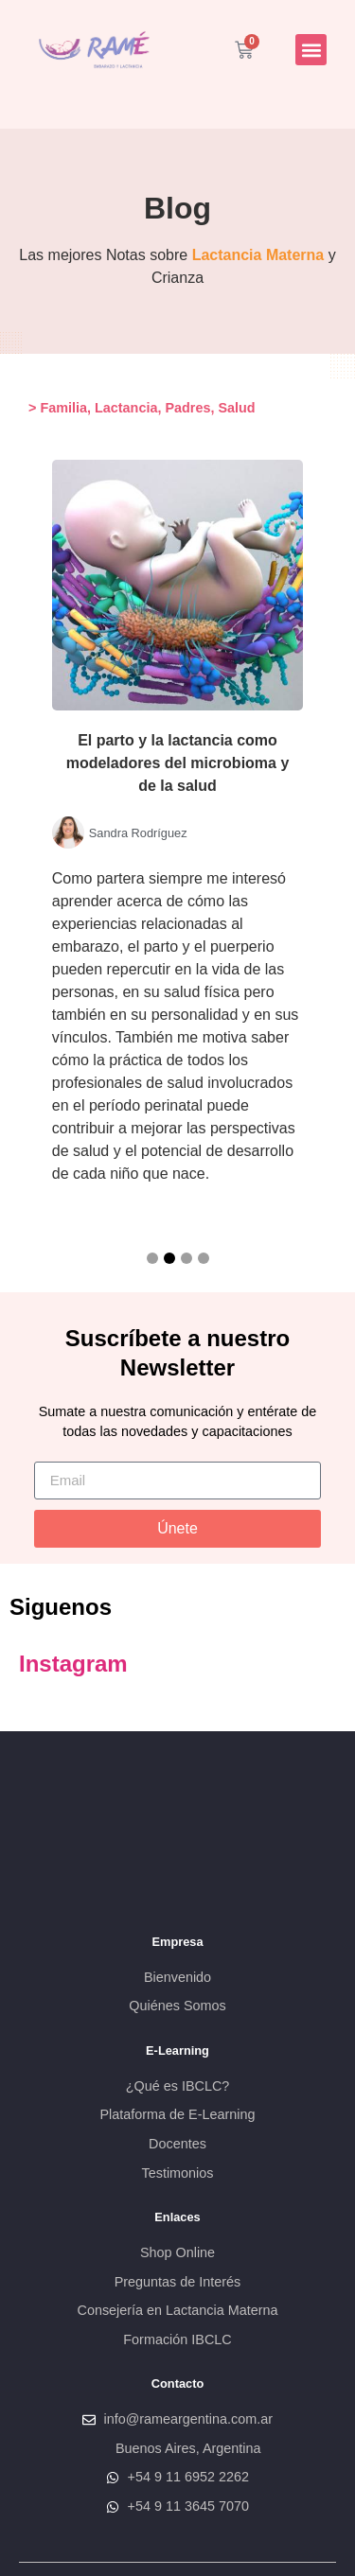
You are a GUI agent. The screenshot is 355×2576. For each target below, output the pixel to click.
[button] (311, 49)
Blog (177, 208)
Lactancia (126, 407)
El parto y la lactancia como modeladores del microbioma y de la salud (178, 763)
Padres (187, 407)
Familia (63, 407)
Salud (236, 407)
